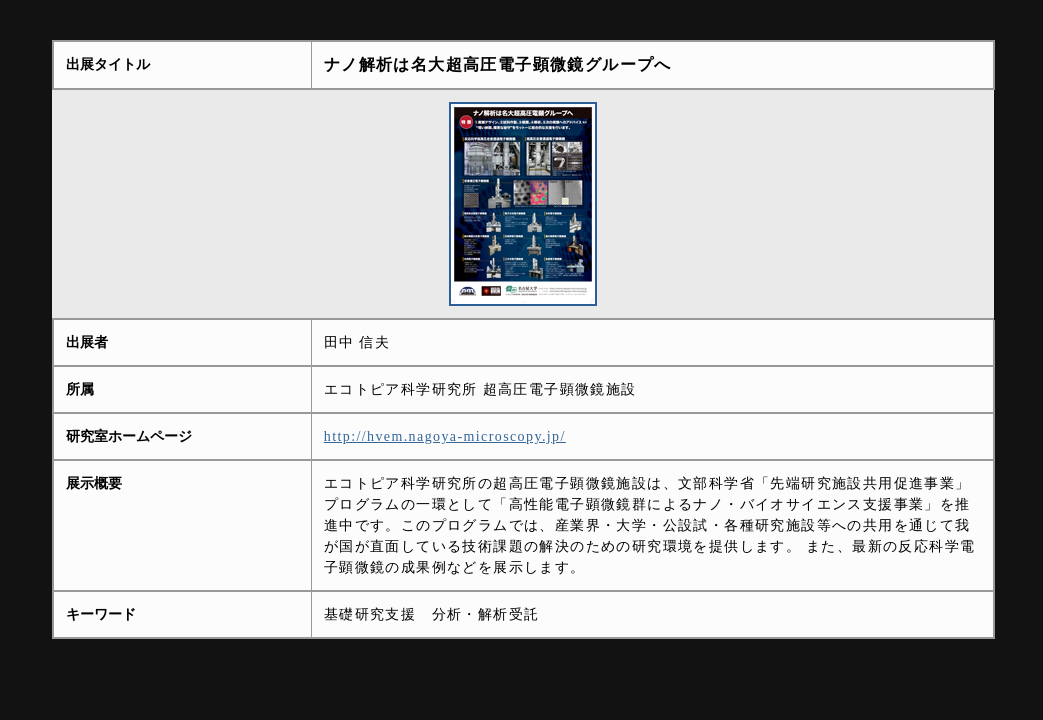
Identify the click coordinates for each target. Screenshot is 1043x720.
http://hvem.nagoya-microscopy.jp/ (445, 436)
